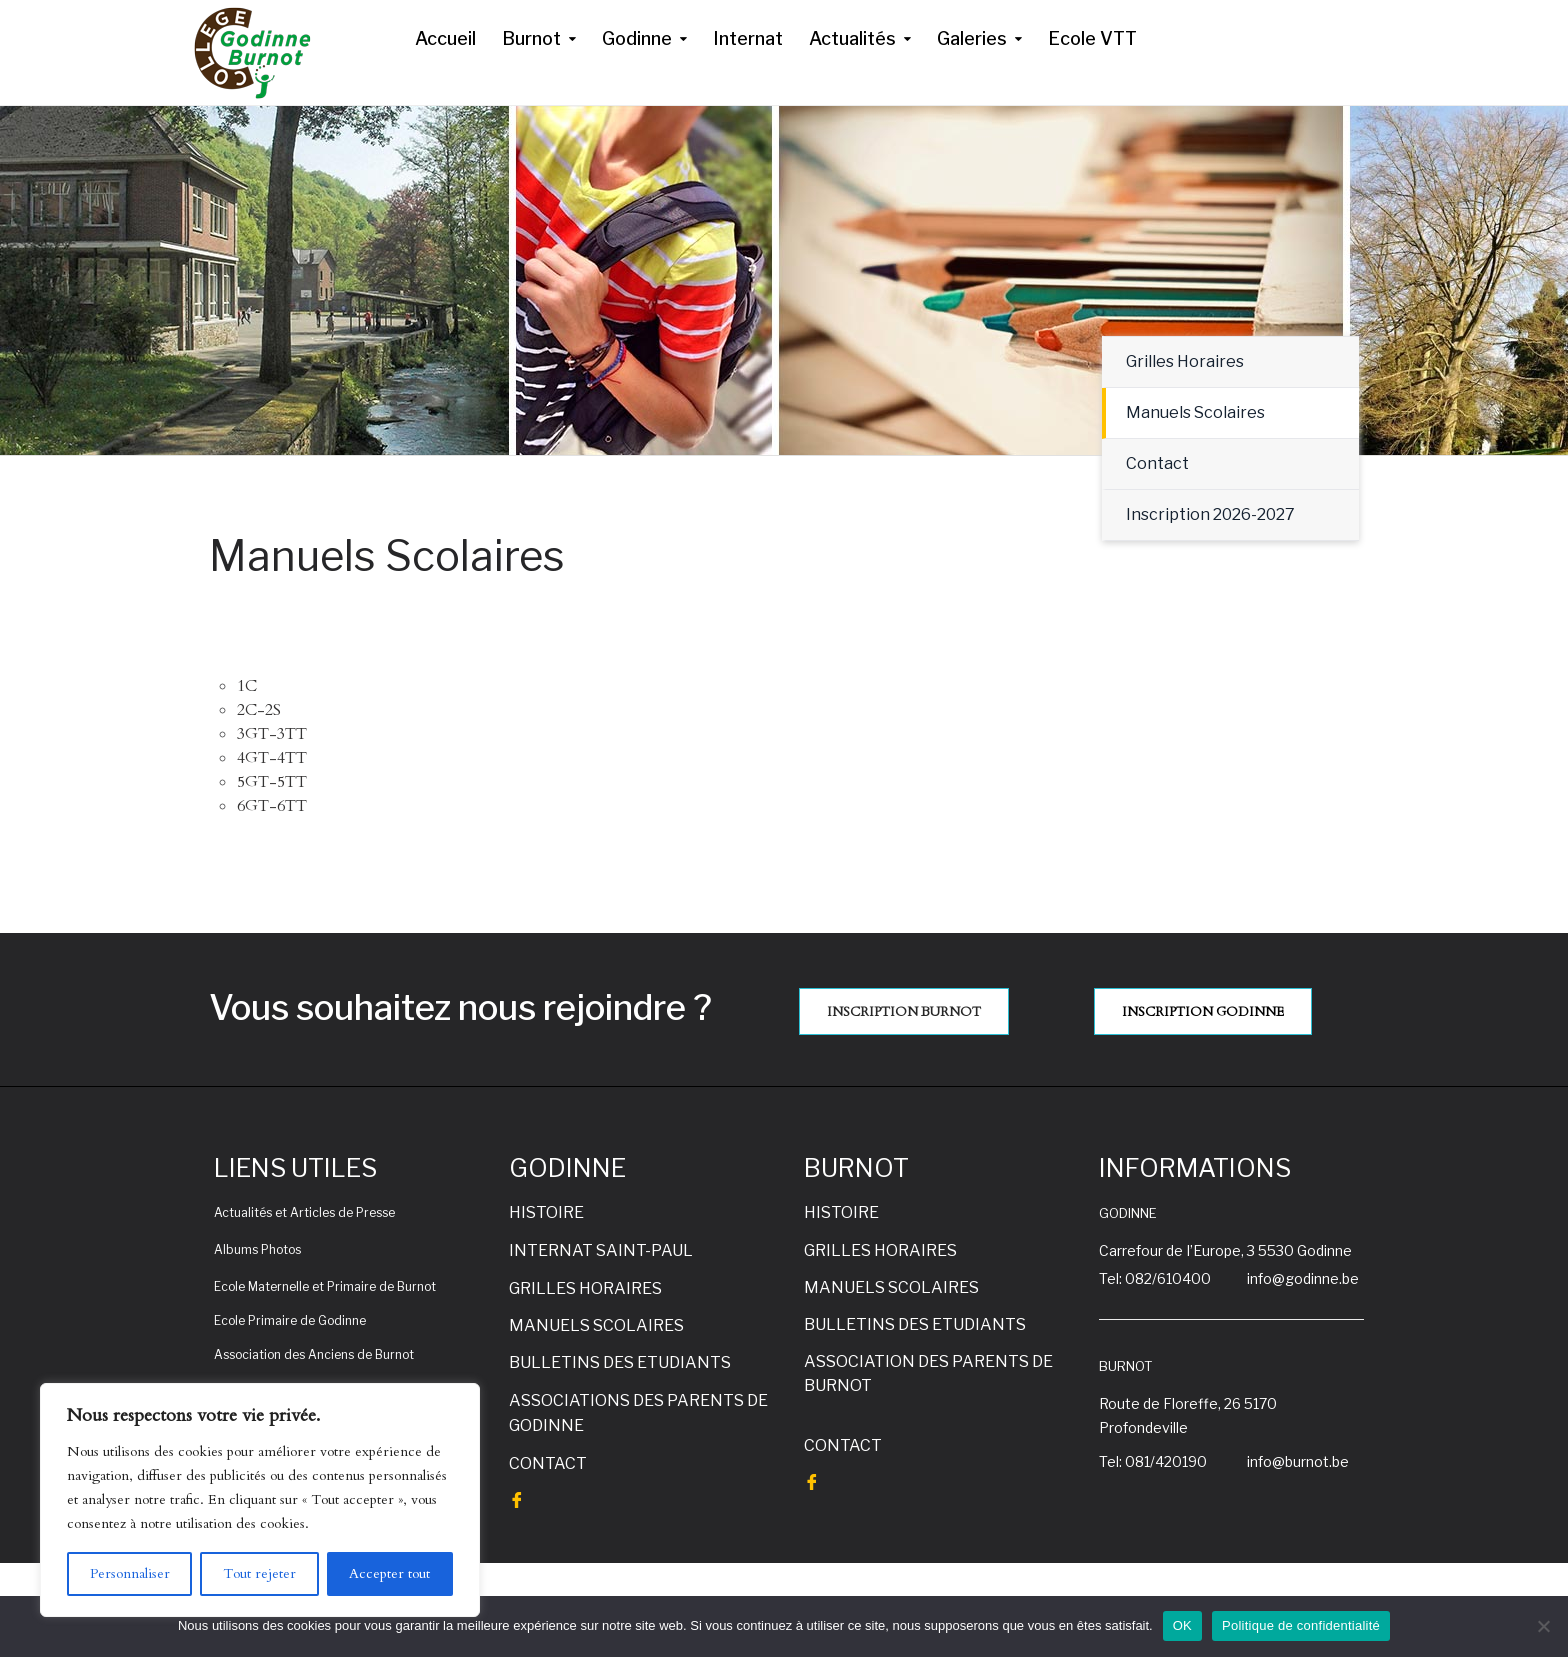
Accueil (445, 38)
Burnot (531, 38)
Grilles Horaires (1185, 361)
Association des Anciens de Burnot (314, 1354)
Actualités (852, 38)
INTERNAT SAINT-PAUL (601, 1250)
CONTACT (548, 1463)
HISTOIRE (546, 1212)
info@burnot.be (1298, 1461)
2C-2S (259, 710)
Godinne (637, 38)
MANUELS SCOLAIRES (596, 1325)
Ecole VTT (1092, 38)
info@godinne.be (1303, 1278)
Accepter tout (389, 1573)
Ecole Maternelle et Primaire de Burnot (325, 1286)
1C (247, 686)
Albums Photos (257, 1249)
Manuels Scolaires (1195, 412)
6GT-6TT (272, 806)
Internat (748, 38)
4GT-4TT (272, 758)
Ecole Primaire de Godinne (290, 1320)
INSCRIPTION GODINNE (1203, 1012)
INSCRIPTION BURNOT (904, 1012)
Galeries (972, 38)
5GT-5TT (272, 782)
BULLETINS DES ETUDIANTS (620, 1362)
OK (1182, 1625)
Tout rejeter (259, 1573)
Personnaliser (130, 1573)
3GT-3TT (272, 734)
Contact (1157, 463)
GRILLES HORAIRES (585, 1288)
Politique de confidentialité (1301, 1625)
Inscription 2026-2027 (1210, 514)
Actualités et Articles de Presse (304, 1212)
